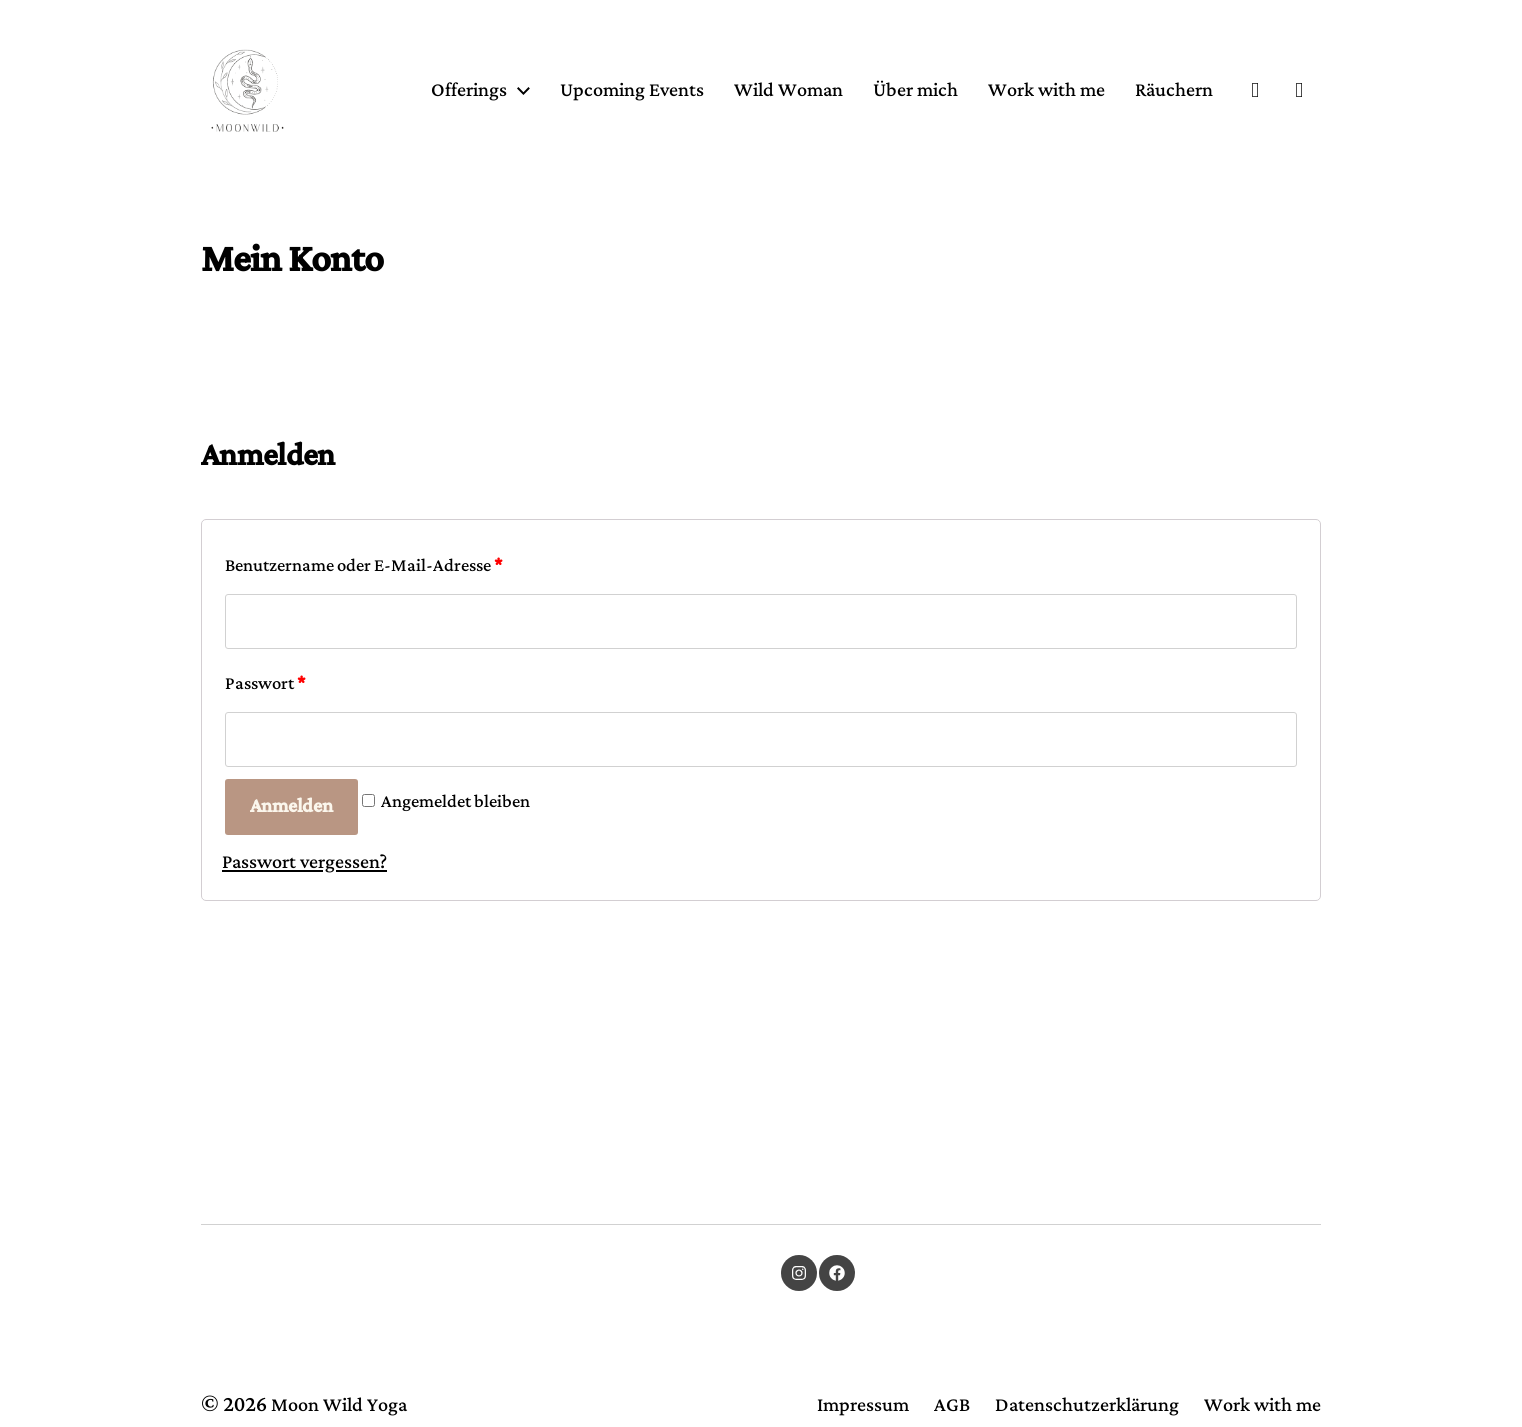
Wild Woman (896, 124)
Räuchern (1174, 164)
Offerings (577, 124)
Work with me (1154, 124)
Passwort (265, 793)
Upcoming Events (740, 124)
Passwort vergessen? (304, 971)
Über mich (1023, 124)
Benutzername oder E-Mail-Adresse (363, 675)
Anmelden (291, 915)
